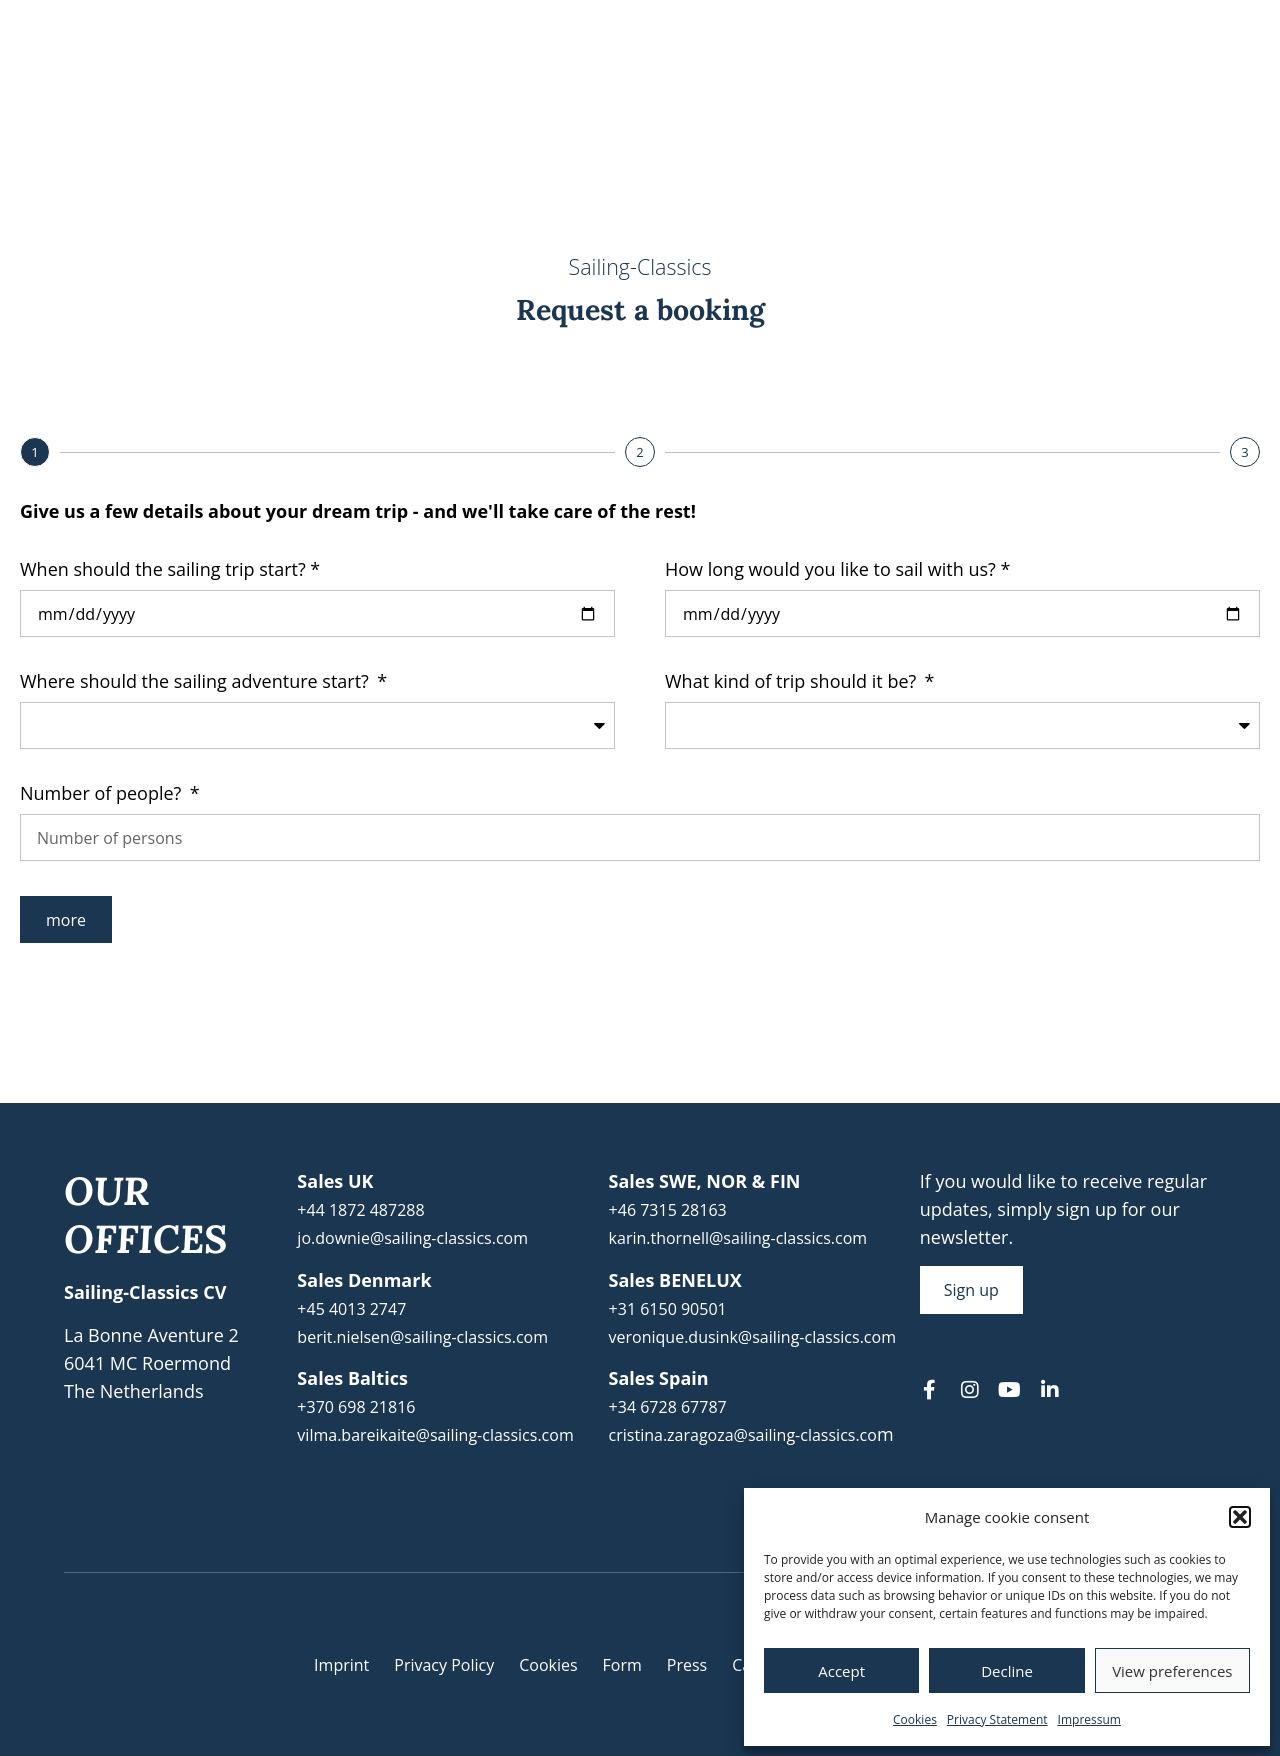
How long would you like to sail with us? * (837, 570)
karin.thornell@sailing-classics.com (738, 1238)
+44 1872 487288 (360, 1210)
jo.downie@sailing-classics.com (412, 1238)
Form (622, 1665)
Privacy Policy (444, 1665)
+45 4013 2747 (351, 1309)
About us (1131, 89)
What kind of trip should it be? (793, 682)
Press (687, 1665)
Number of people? (103, 794)
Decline (1007, 1671)
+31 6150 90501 (668, 1309)
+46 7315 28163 (668, 1210)
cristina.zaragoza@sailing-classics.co (743, 1435)
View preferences (1172, 1671)
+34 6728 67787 (668, 1407)
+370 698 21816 (356, 1407)
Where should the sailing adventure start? (197, 682)
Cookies (915, 1719)
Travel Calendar (498, 89)
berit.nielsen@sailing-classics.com (422, 1337)
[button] (1240, 1517)
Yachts (937, 89)
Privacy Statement (997, 1719)
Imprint (341, 1665)
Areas (831, 89)
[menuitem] (1157, 26)
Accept (841, 1671)
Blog (1030, 89)
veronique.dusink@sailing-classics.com (752, 1337)
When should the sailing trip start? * (170, 570)
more (66, 920)
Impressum (1089, 1719)
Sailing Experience (678, 89)
